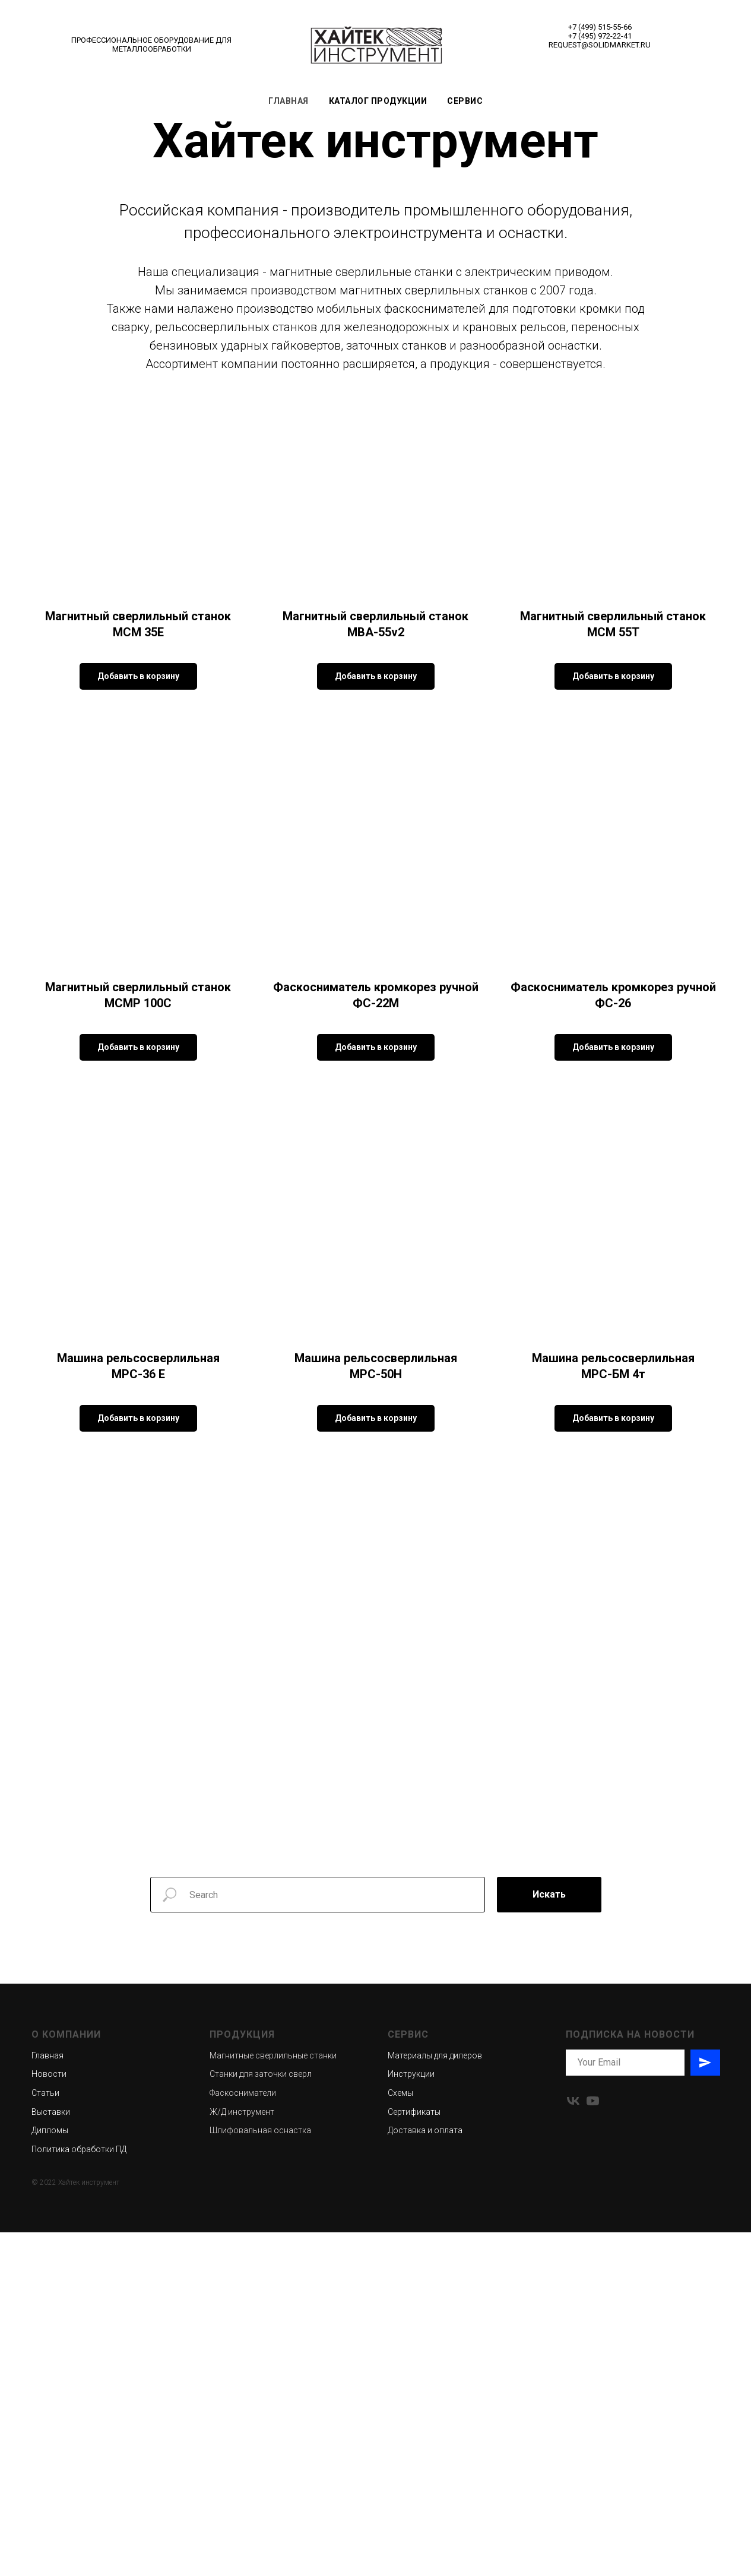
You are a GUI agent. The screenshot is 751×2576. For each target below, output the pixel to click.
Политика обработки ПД (78, 2493)
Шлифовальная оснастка (260, 2474)
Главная (288, 101)
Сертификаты (414, 2455)
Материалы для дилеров (435, 2399)
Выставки (50, 2455)
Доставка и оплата (425, 2474)
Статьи (45, 2436)
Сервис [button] (465, 101)
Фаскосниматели (243, 2436)
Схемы (400, 2436)
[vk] (573, 2444)
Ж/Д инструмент (242, 2455)
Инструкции (411, 2417)
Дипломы (49, 2474)
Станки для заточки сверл (261, 2417)
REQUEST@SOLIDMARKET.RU (600, 44)
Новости (48, 2417)
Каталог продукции (378, 101)
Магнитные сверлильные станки (273, 2399)
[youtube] (592, 2444)
